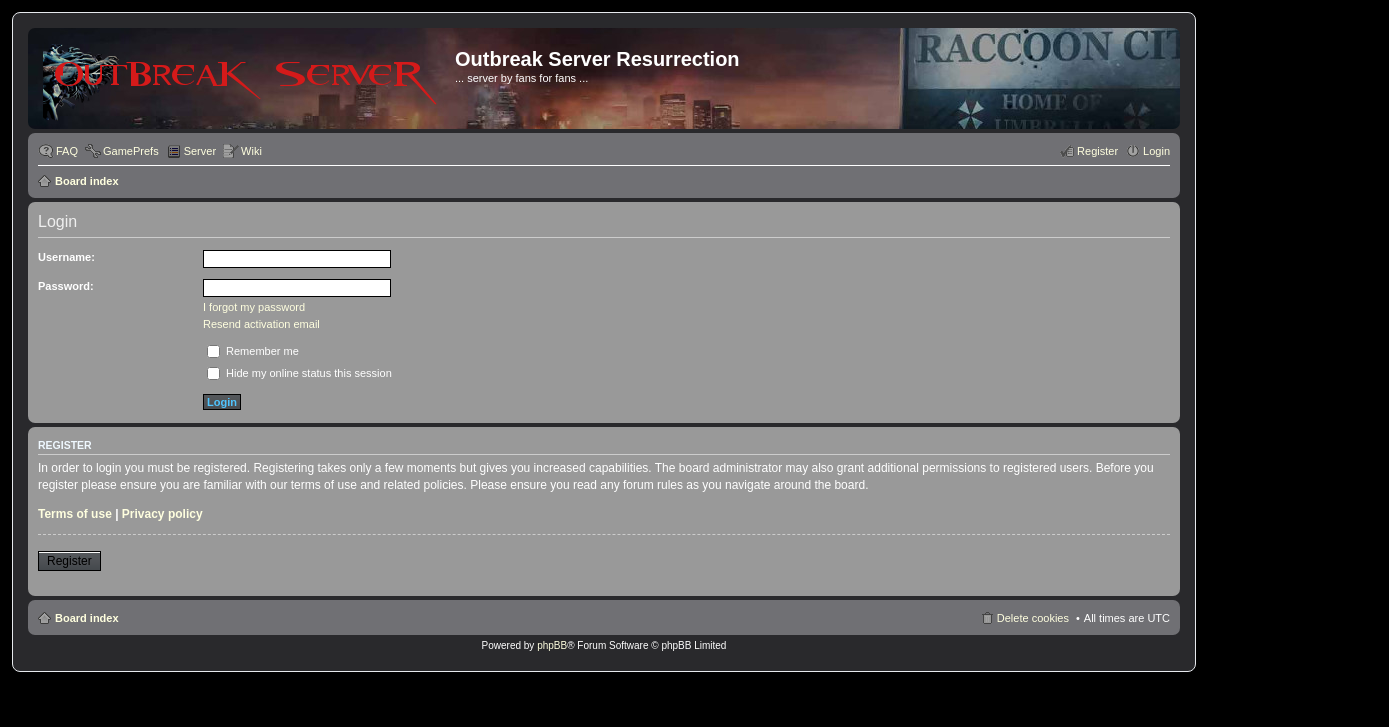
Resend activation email (261, 324)
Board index (87, 181)
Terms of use (75, 514)
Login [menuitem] (1156, 151)
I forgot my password (254, 307)
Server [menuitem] (200, 151)
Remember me (253, 351)
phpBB (552, 645)
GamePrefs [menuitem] (131, 151)
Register (69, 561)
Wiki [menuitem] (251, 151)
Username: (66, 257)
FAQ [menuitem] (67, 151)
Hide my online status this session (299, 373)
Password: (66, 286)
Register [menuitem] (1097, 151)
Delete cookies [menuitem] (1033, 618)
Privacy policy (162, 514)
